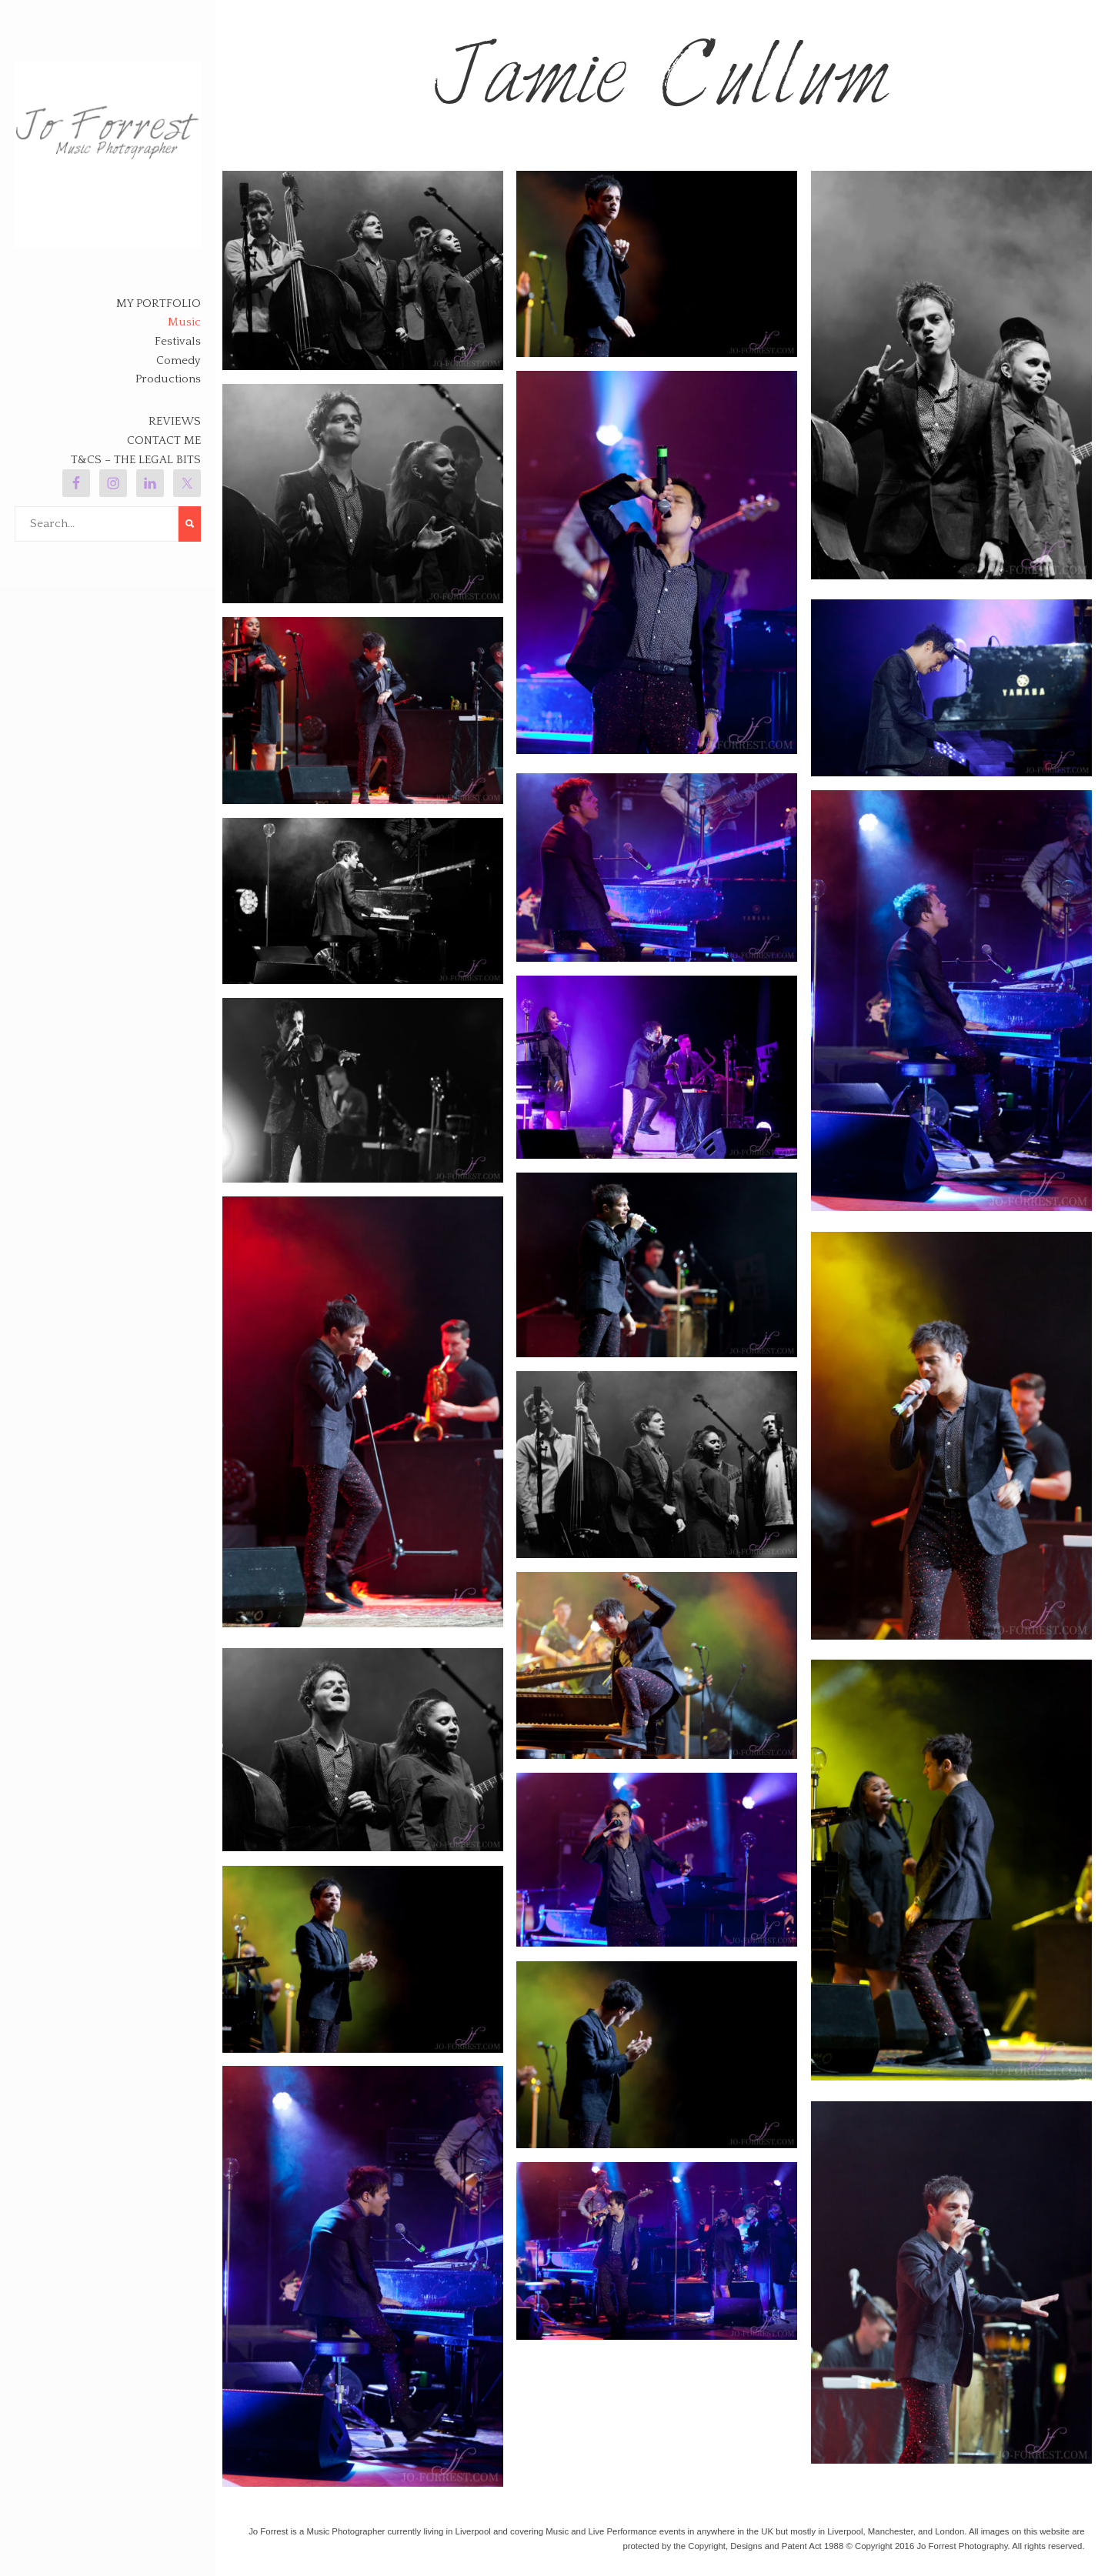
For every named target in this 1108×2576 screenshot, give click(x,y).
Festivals (178, 341)
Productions (168, 378)
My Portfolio (158, 303)
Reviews (175, 421)
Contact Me (164, 440)
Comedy (178, 360)
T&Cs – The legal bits (136, 459)
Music (184, 322)
